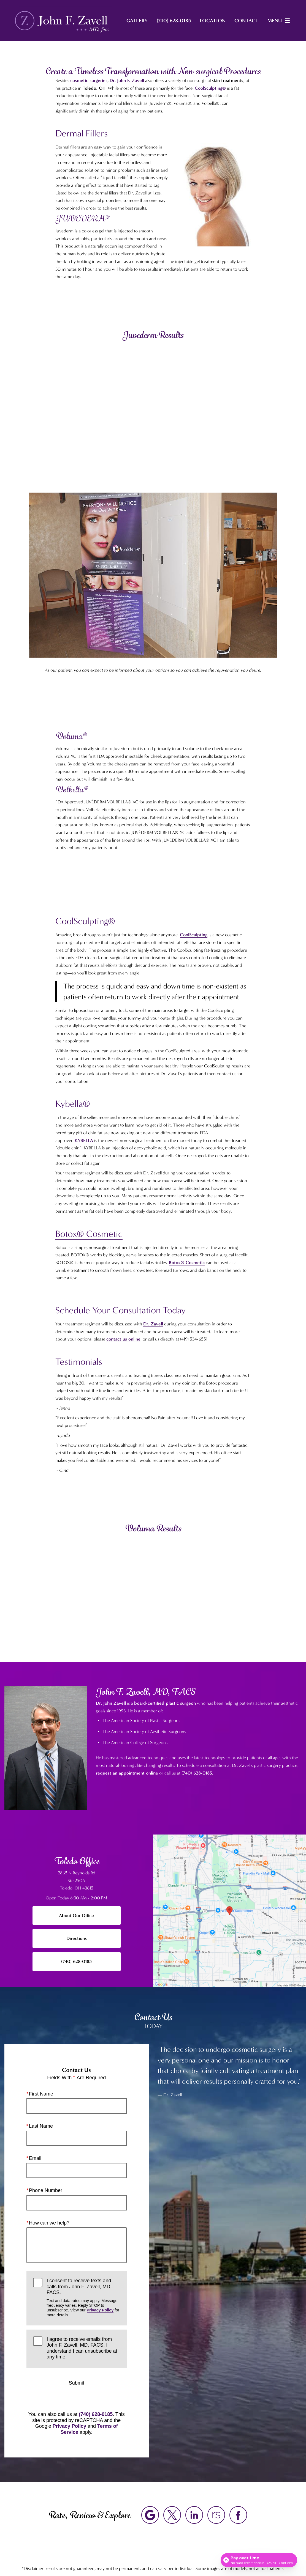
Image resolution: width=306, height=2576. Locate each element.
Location (213, 20)
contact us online (123, 1339)
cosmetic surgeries (88, 80)
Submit (76, 2383)
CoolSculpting (193, 934)
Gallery (137, 20)
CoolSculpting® (210, 88)
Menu (280, 20)
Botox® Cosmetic (89, 1233)
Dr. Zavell (153, 1324)
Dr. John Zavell (111, 1703)
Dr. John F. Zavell (127, 80)
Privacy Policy (100, 2310)
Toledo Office (76, 1861)
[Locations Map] (229, 1910)
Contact (246, 20)
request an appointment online (127, 1773)
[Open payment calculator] (259, 2560)
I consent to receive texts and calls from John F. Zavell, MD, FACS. (83, 2297)
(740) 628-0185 (197, 1773)
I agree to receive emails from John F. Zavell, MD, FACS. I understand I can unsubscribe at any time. (82, 2348)
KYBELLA (84, 1140)
